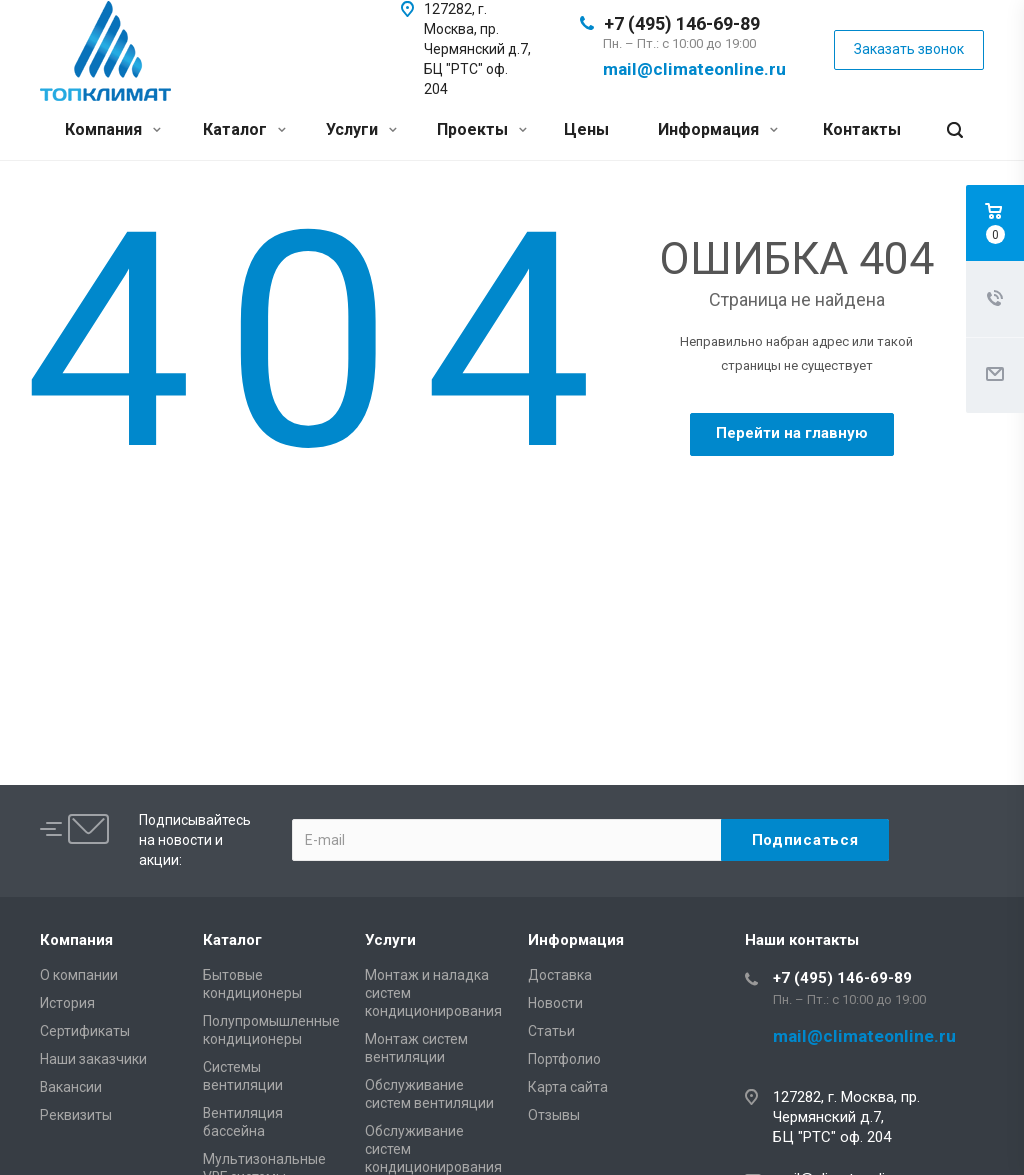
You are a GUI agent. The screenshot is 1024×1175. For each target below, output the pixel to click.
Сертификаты (85, 1031)
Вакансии (71, 1087)
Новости (555, 1003)
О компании (79, 975)
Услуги (361, 129)
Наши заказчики (93, 1059)
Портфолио (564, 1059)
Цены (586, 129)
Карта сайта (568, 1087)
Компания (113, 129)
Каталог (244, 129)
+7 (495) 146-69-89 (682, 23)
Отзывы (554, 1115)
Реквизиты (76, 1115)
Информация (718, 129)
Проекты (482, 129)
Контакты (862, 129)
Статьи (551, 1031)
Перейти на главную (792, 433)
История (67, 1003)
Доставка (560, 975)
